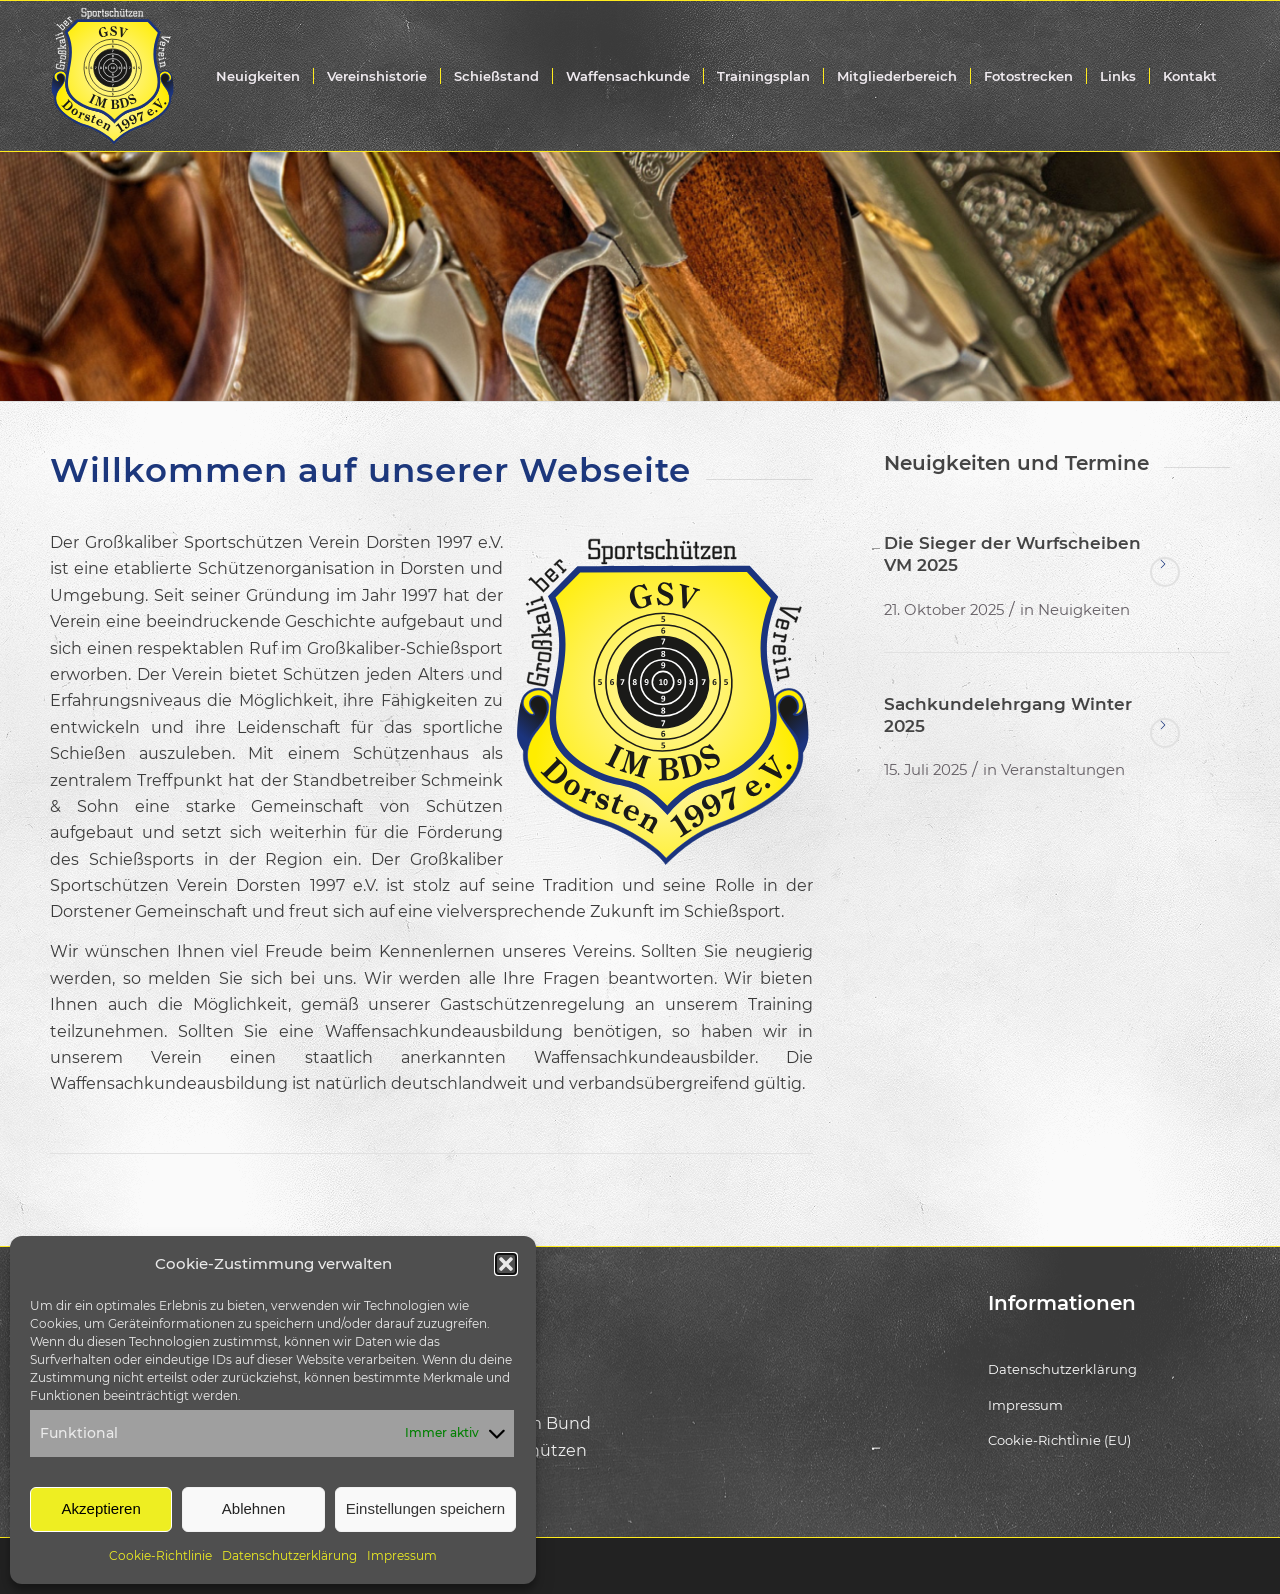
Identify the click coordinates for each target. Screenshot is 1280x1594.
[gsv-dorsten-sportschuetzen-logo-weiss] (112, 76)
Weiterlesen (1165, 572)
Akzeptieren (101, 1508)
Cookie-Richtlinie (160, 1555)
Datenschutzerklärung (289, 1555)
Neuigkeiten (1084, 610)
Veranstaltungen (1063, 770)
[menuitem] (258, 76)
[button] (506, 1264)
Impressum (402, 1555)
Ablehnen (253, 1508)
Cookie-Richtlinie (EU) (1059, 1440)
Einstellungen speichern (425, 1508)
